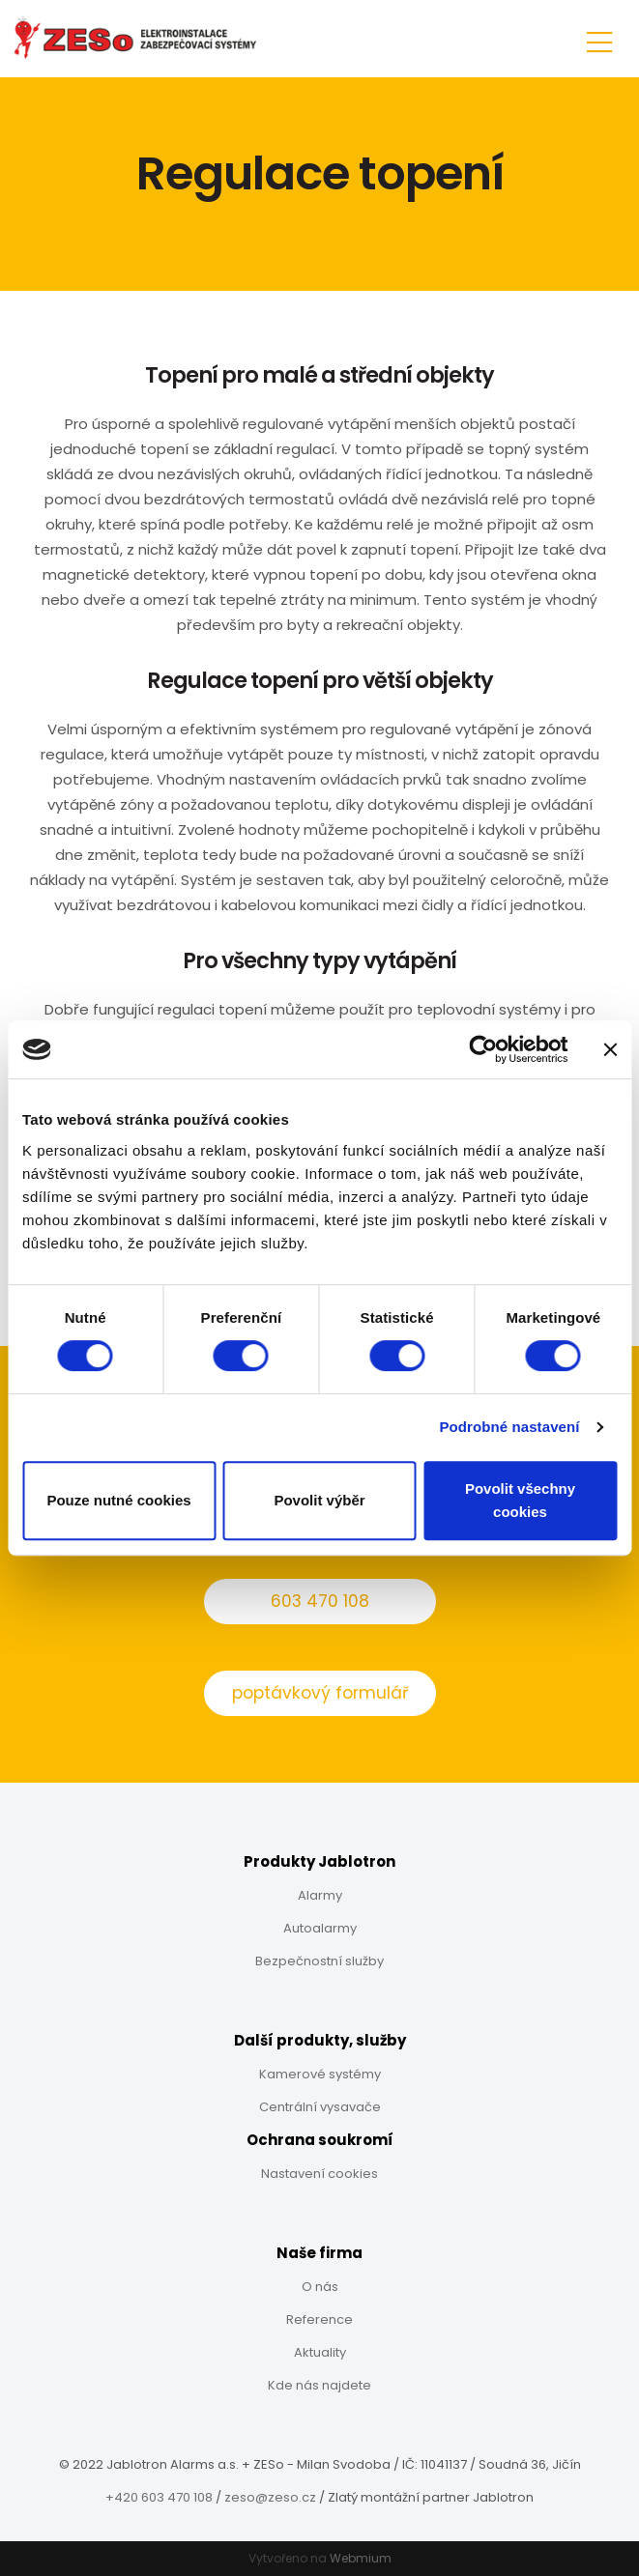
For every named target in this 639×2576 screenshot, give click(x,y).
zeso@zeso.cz (270, 2497)
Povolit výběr (319, 1500)
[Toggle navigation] (599, 39)
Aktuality (320, 2352)
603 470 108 (320, 1601)
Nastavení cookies (319, 2173)
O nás (320, 2286)
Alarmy (320, 1895)
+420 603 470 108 (159, 2497)
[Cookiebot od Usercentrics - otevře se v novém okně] (482, 1049)
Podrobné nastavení (509, 1426)
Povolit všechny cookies (520, 1500)
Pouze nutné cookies (118, 1500)
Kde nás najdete (319, 2385)
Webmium (361, 2558)
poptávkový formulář (320, 1692)
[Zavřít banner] (610, 1049)
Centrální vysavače (320, 2107)
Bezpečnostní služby (319, 1961)
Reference (319, 2319)
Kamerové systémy (320, 2074)
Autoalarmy (320, 1928)
